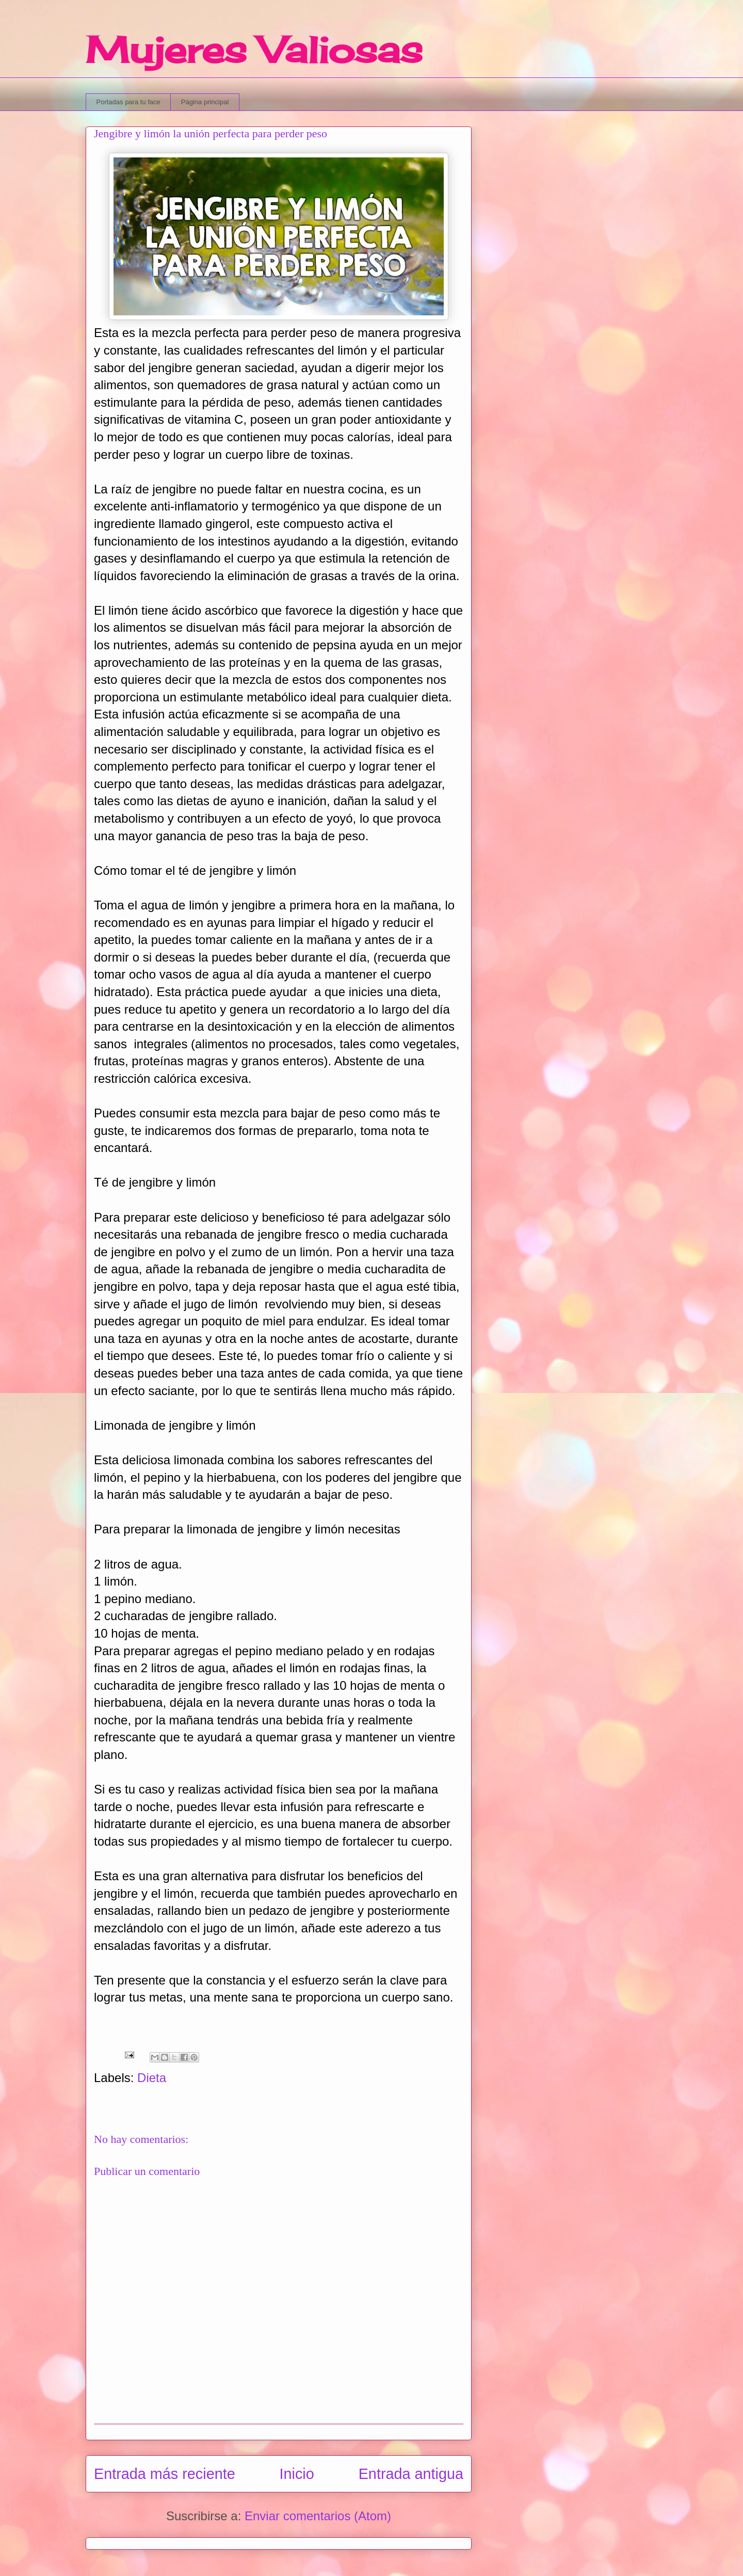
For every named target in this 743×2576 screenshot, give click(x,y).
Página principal (205, 102)
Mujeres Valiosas (254, 49)
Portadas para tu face (128, 102)
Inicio (297, 2474)
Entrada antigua (411, 2474)
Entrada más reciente (164, 2474)
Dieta (151, 2078)
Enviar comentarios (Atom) (318, 2516)
